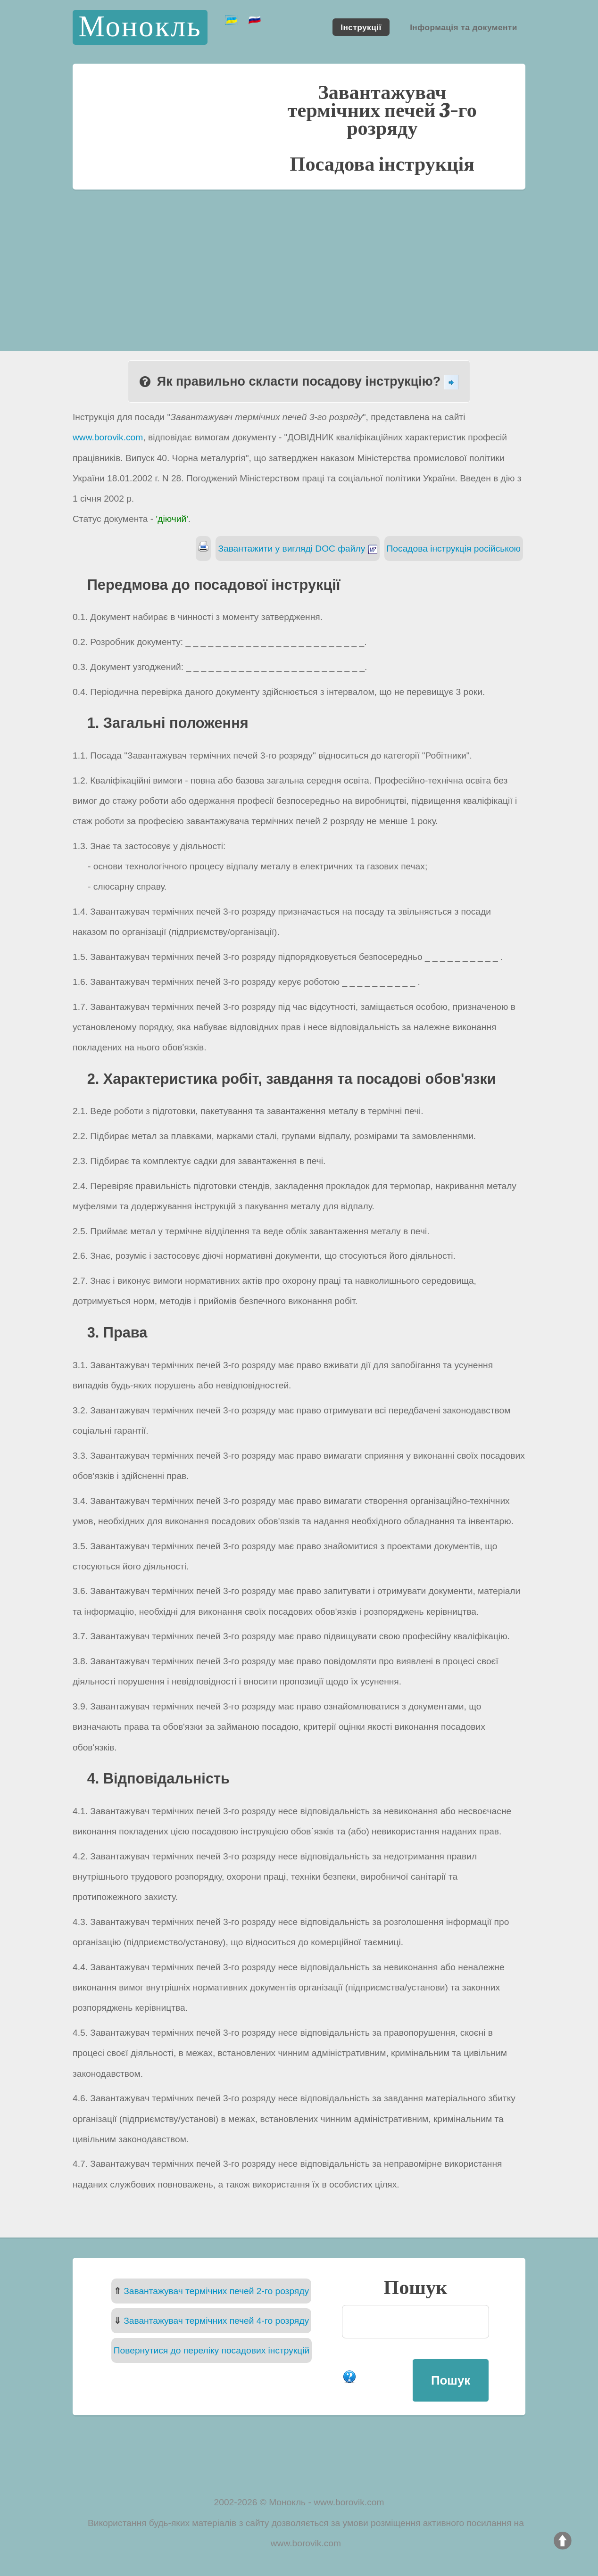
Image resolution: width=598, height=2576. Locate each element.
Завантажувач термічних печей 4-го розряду (216, 2321)
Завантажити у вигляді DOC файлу (297, 548)
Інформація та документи (463, 27)
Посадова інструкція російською (454, 548)
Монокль (139, 27)
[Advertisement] (299, 260)
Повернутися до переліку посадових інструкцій (211, 2350)
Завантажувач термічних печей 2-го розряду (216, 2291)
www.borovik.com (108, 437)
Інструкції (361, 27)
